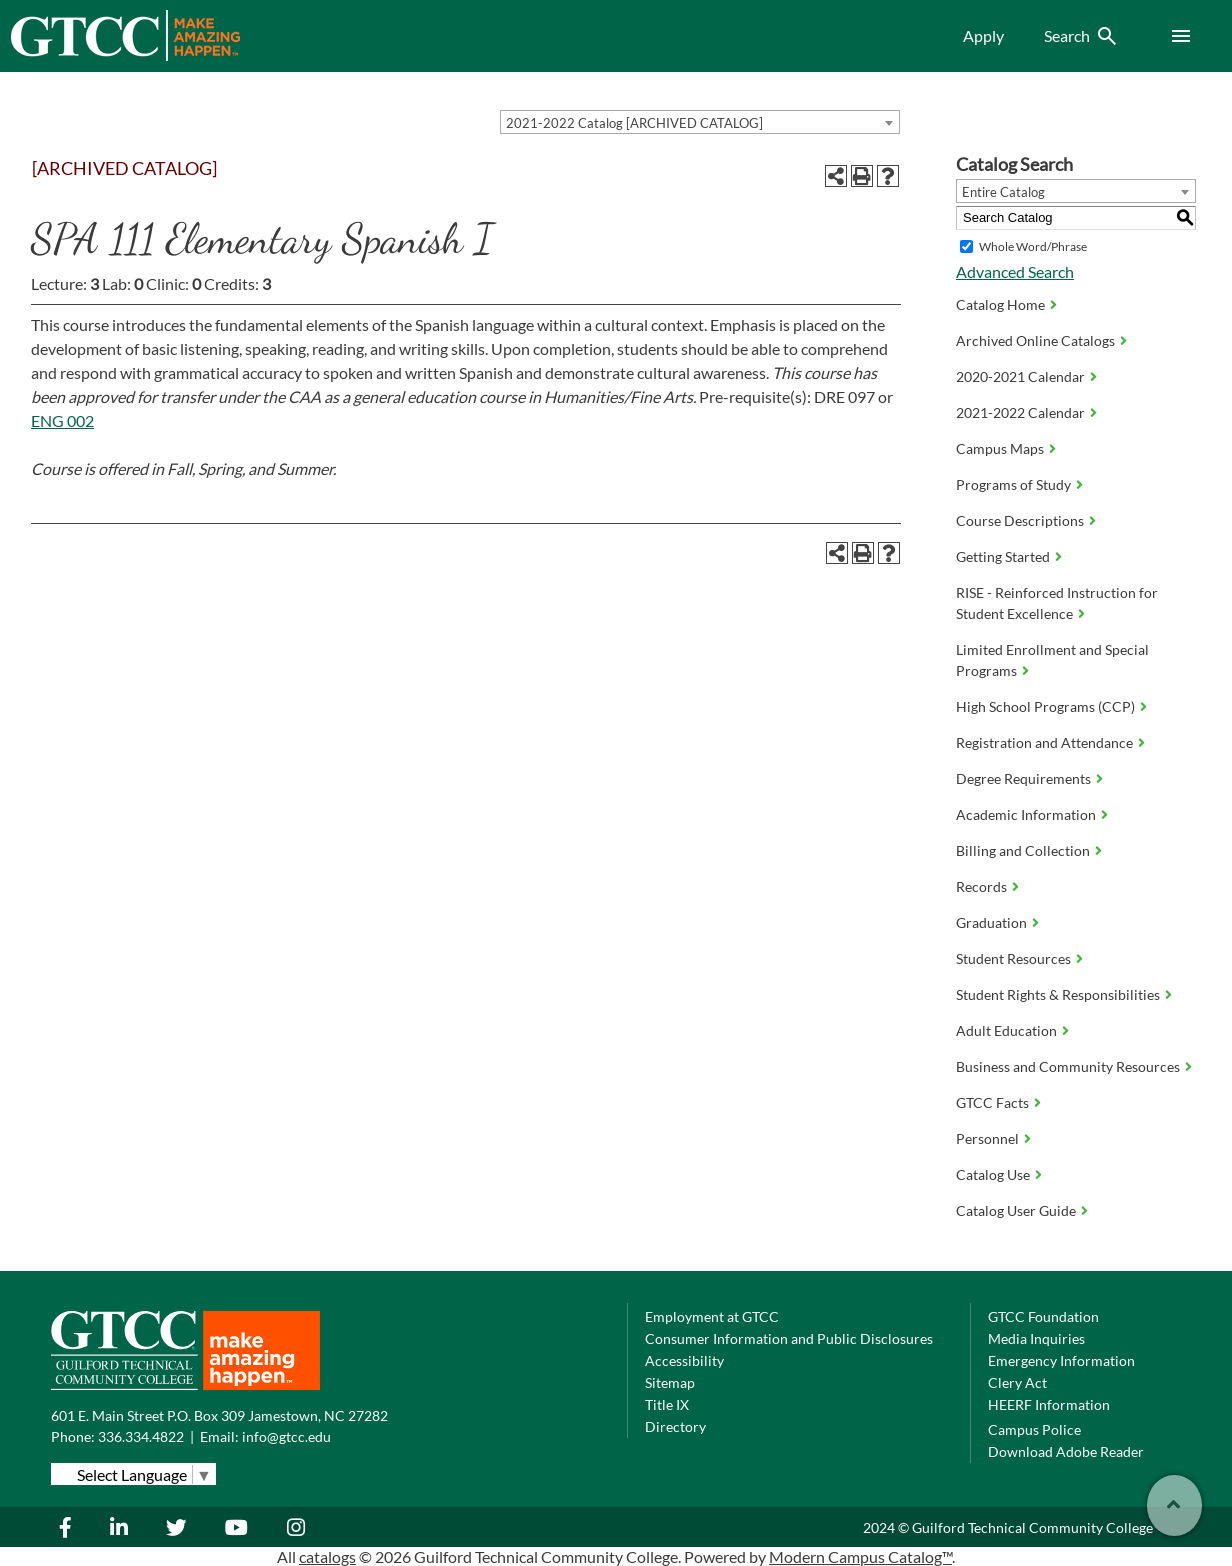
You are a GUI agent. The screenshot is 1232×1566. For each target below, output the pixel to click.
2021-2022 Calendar (1020, 412)
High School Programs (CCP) (1045, 706)
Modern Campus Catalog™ (860, 1556)
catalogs (327, 1556)
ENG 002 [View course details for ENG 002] (62, 420)
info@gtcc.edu (286, 1436)
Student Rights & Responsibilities (1058, 994)
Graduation (991, 922)
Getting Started (1003, 556)
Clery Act (1017, 1382)
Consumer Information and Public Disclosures (789, 1338)
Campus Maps (1000, 448)
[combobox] (700, 122)
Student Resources (1013, 958)
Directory (675, 1426)
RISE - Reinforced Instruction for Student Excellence (1057, 603)
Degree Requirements (1023, 778)
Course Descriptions (1020, 520)
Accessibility (684, 1360)
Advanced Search (1015, 271)
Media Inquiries (1036, 1338)
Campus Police (1034, 1429)
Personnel (987, 1138)
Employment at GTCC (712, 1316)
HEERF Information (1049, 1404)
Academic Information (1026, 814)
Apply (983, 35)
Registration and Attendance (1044, 742)
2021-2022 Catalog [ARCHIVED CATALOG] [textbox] (634, 123)
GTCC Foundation (1043, 1316)
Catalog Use (993, 1174)
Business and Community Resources (1068, 1066)
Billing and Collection (1023, 850)
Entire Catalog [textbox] (1003, 192)
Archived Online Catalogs (1035, 340)
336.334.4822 (141, 1436)
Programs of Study (1013, 484)
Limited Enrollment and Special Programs (1052, 660)
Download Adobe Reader (1066, 1451)
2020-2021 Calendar (1020, 376)
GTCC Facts (992, 1102)
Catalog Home (1000, 304)
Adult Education (1006, 1030)
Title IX (667, 1404)
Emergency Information (1061, 1360)
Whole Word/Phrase (1033, 246)
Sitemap (670, 1382)
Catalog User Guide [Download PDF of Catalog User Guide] (1016, 1210)
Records (981, 886)
